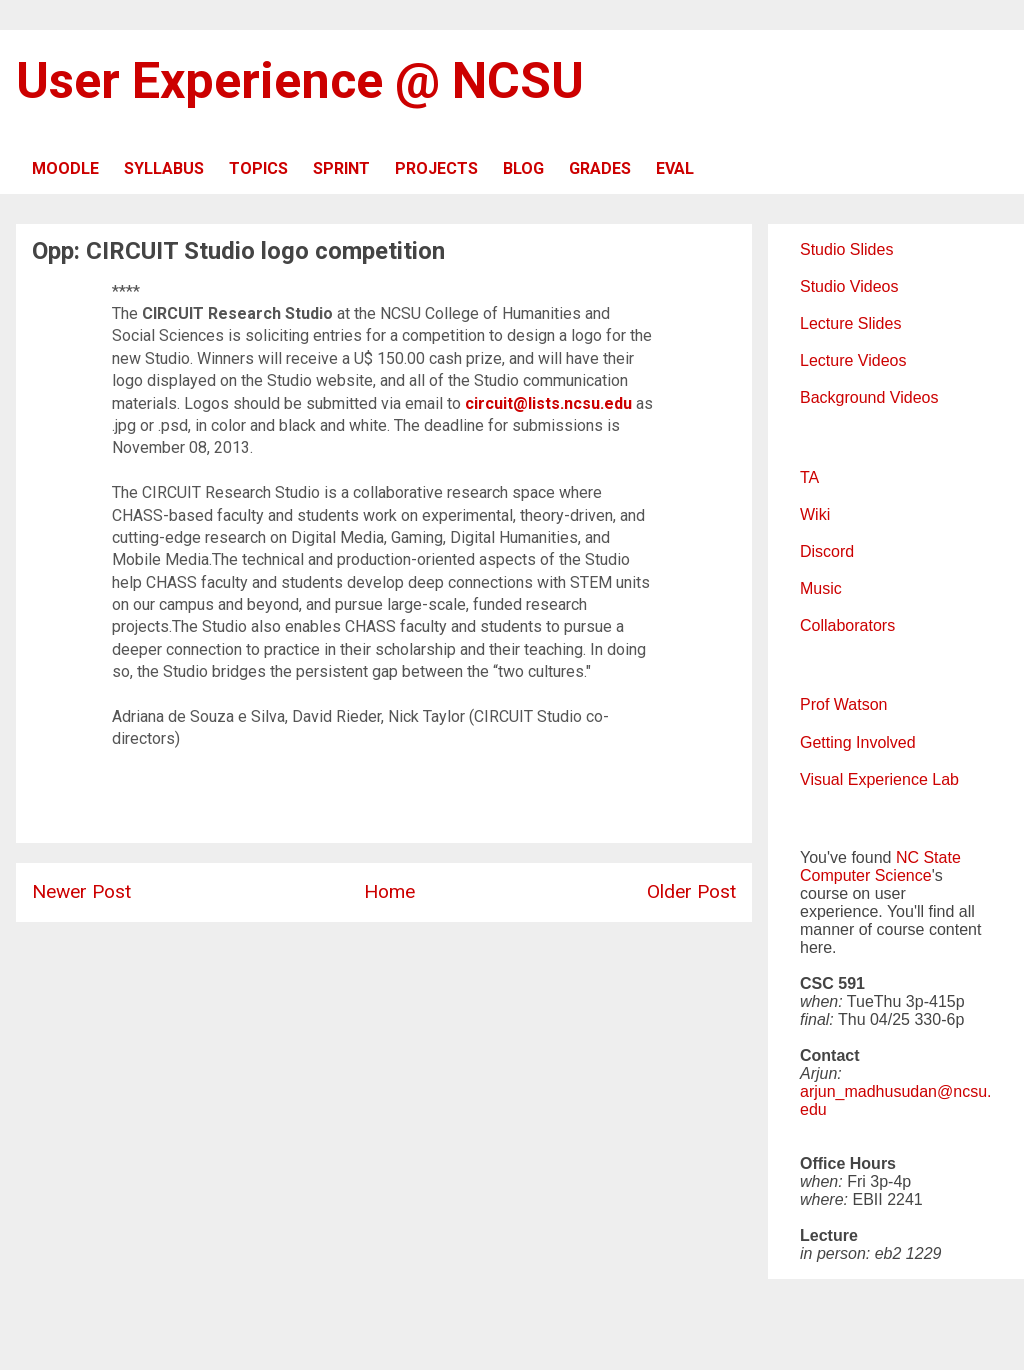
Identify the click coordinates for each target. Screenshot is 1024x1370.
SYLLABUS (164, 168)
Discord (827, 551)
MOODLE (65, 168)
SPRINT (341, 168)
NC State (928, 857)
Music (821, 588)
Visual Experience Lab (879, 779)
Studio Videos (849, 286)
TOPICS (258, 168)
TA (809, 477)
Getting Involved (858, 742)
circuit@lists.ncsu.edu (548, 403)
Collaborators (847, 625)
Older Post (691, 891)
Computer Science (866, 875)
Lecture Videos (853, 360)
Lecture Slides (850, 323)
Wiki (815, 514)
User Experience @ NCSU (300, 81)
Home (389, 891)
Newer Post (81, 891)
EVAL (675, 168)
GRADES (600, 168)
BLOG (523, 168)
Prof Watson (843, 704)
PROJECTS (436, 168)
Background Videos (869, 397)
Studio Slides (846, 249)
